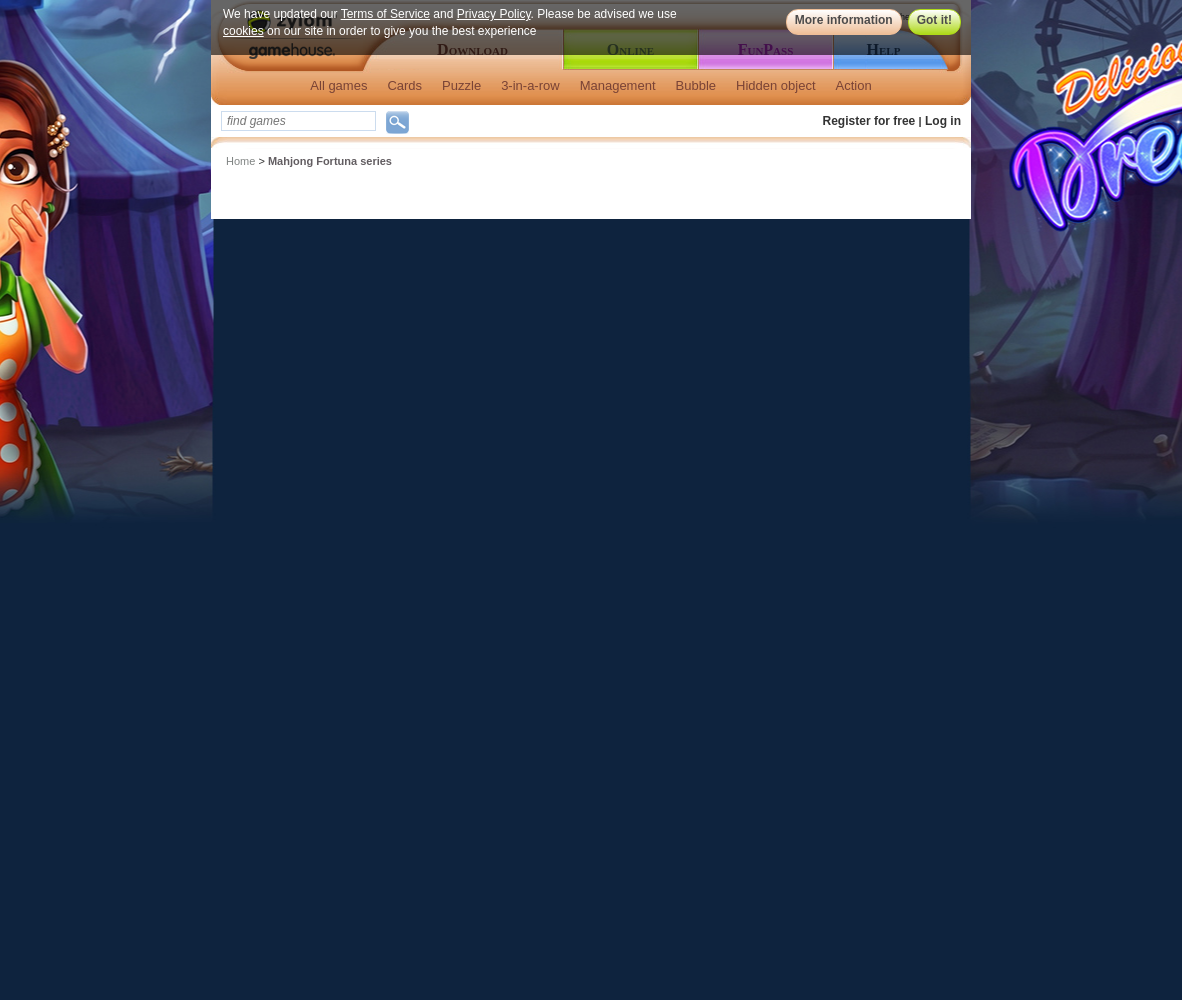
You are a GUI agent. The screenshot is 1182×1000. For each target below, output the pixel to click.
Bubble (696, 85)
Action (854, 85)
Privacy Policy (494, 14)
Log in (943, 121)
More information (844, 20)
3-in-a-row (530, 85)
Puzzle (461, 85)
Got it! (934, 20)
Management (618, 85)
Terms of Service (385, 14)
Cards (404, 85)
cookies (243, 31)
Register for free (869, 121)
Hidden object (776, 85)
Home (240, 161)
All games (338, 85)
